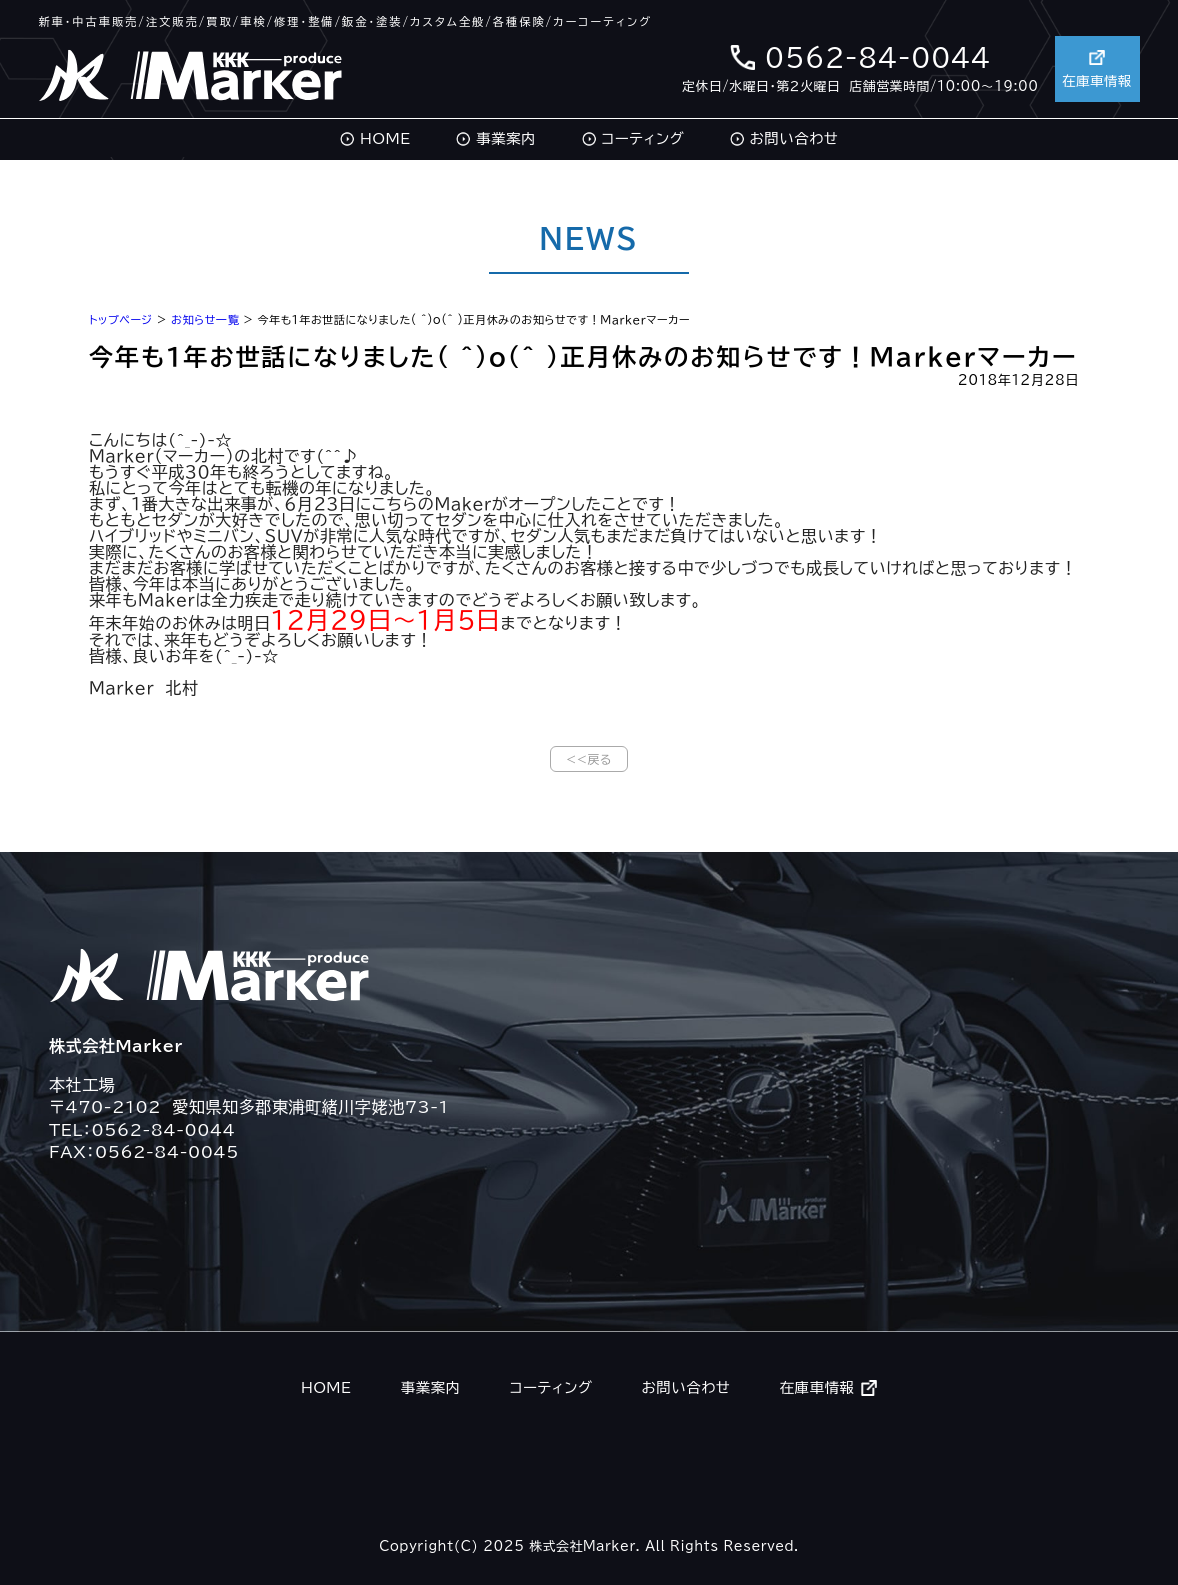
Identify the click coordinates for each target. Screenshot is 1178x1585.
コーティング (642, 138)
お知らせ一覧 (205, 319)
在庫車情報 (1094, 66)
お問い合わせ (794, 138)
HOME (385, 138)
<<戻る (589, 759)
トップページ (121, 319)
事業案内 (506, 138)
